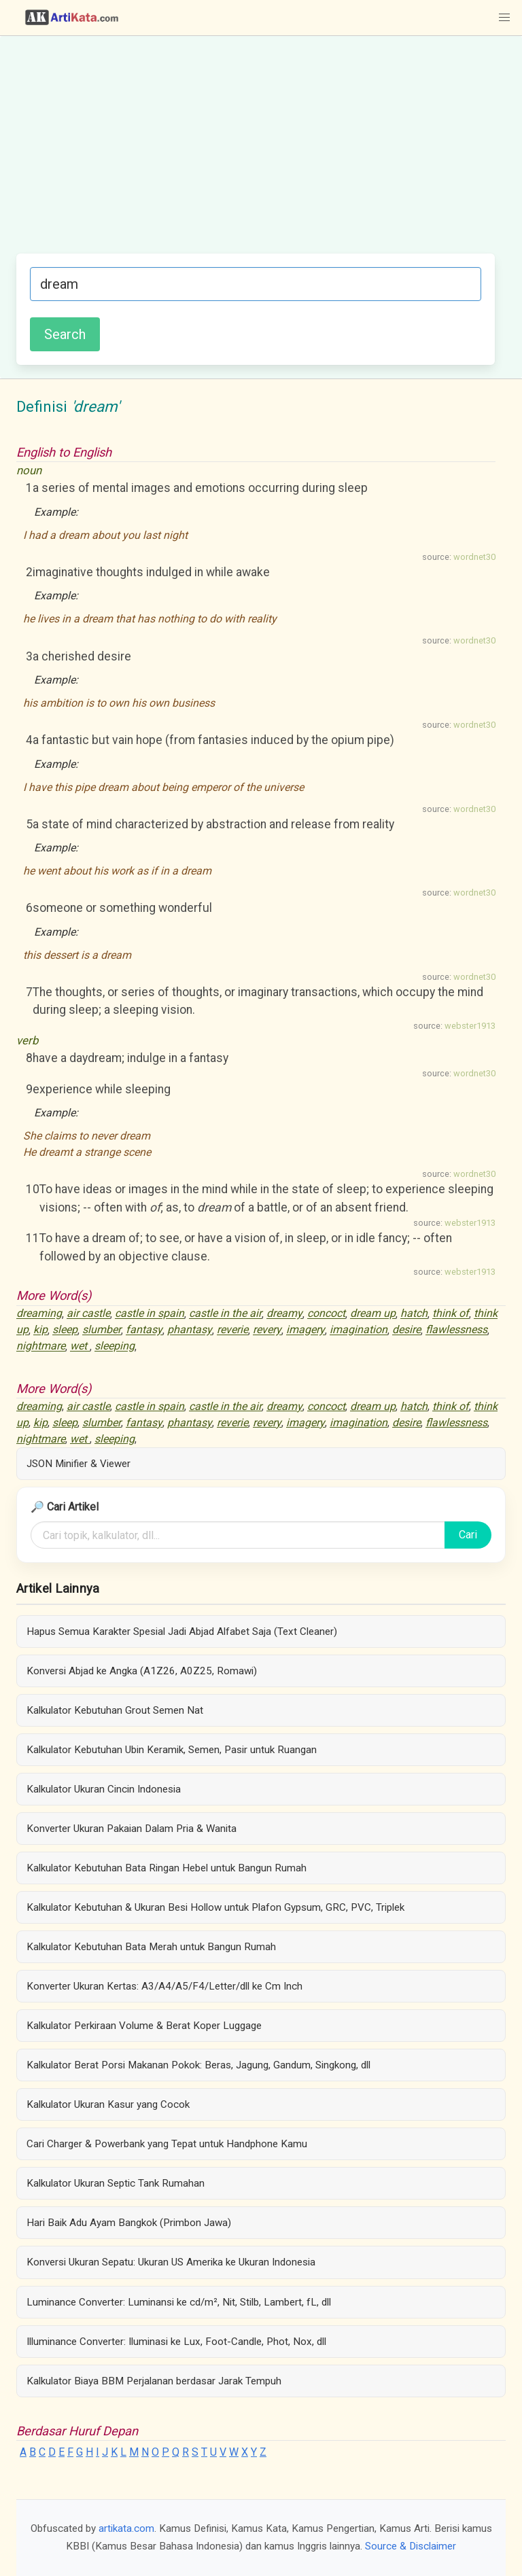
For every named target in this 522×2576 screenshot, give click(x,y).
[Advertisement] (255, 151)
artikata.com (126, 2528)
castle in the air (225, 1313)
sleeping (114, 1346)
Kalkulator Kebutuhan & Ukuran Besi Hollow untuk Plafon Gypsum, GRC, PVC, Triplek (215, 1907)
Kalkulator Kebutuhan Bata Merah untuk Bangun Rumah (151, 1947)
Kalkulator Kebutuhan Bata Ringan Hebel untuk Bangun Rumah (167, 1868)
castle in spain (149, 1313)
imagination (358, 1330)
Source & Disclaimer (410, 2546)
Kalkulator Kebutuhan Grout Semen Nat (115, 1710)
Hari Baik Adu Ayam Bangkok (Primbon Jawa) (129, 2223)
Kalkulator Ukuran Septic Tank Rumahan (116, 2183)
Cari (468, 1534)
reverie (232, 1330)
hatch (414, 1313)
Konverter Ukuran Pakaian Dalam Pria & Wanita (132, 1828)
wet (80, 1346)
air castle (88, 1313)
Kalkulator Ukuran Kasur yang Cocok (108, 2104)
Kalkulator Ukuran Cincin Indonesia (104, 1789)
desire (406, 1330)
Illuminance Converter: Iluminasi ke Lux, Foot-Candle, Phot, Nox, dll (176, 2341)
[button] (504, 17)
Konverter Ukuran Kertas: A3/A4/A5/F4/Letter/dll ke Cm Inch (164, 1986)
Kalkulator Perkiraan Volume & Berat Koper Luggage (144, 2025)
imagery (305, 1330)
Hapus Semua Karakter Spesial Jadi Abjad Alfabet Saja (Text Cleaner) (182, 1631)
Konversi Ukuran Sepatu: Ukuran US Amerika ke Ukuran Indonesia (171, 2262)
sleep (64, 1330)
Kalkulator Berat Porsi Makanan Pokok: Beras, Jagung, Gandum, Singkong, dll (198, 2065)
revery (267, 1330)
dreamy (284, 1313)
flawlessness (456, 1330)
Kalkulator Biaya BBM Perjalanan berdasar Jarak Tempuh (154, 2381)
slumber (101, 1330)
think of (450, 1313)
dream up (373, 1313)
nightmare (40, 1346)
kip (40, 1330)
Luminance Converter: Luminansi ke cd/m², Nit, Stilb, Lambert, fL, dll (179, 2302)
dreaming (39, 1313)
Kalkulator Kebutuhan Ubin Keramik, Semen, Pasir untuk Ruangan (172, 1750)
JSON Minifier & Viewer (78, 1464)
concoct (326, 1313)
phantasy (189, 1330)
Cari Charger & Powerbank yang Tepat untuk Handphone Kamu (167, 2144)
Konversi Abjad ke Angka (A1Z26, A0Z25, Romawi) (142, 1671)
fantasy (144, 1330)
